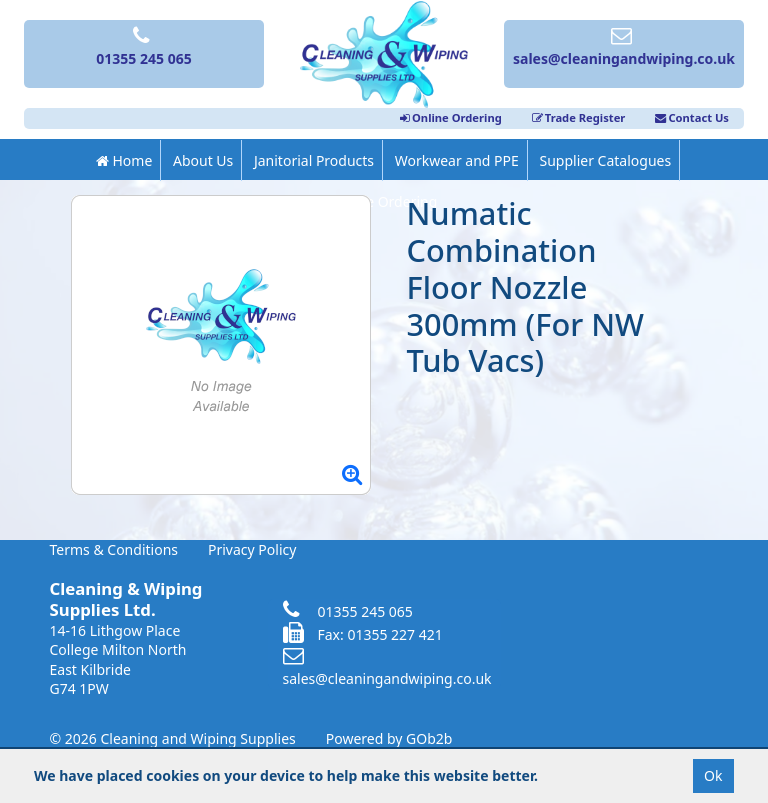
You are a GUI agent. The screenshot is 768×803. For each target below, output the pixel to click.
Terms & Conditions (114, 549)
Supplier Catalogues (605, 160)
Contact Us (692, 117)
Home (124, 160)
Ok (713, 775)
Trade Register (579, 117)
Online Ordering (451, 117)
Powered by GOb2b (389, 738)
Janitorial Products (314, 160)
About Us (203, 160)
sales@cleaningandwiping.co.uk (387, 668)
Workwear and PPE (457, 160)
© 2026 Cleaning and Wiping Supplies (173, 738)
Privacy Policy (252, 549)
